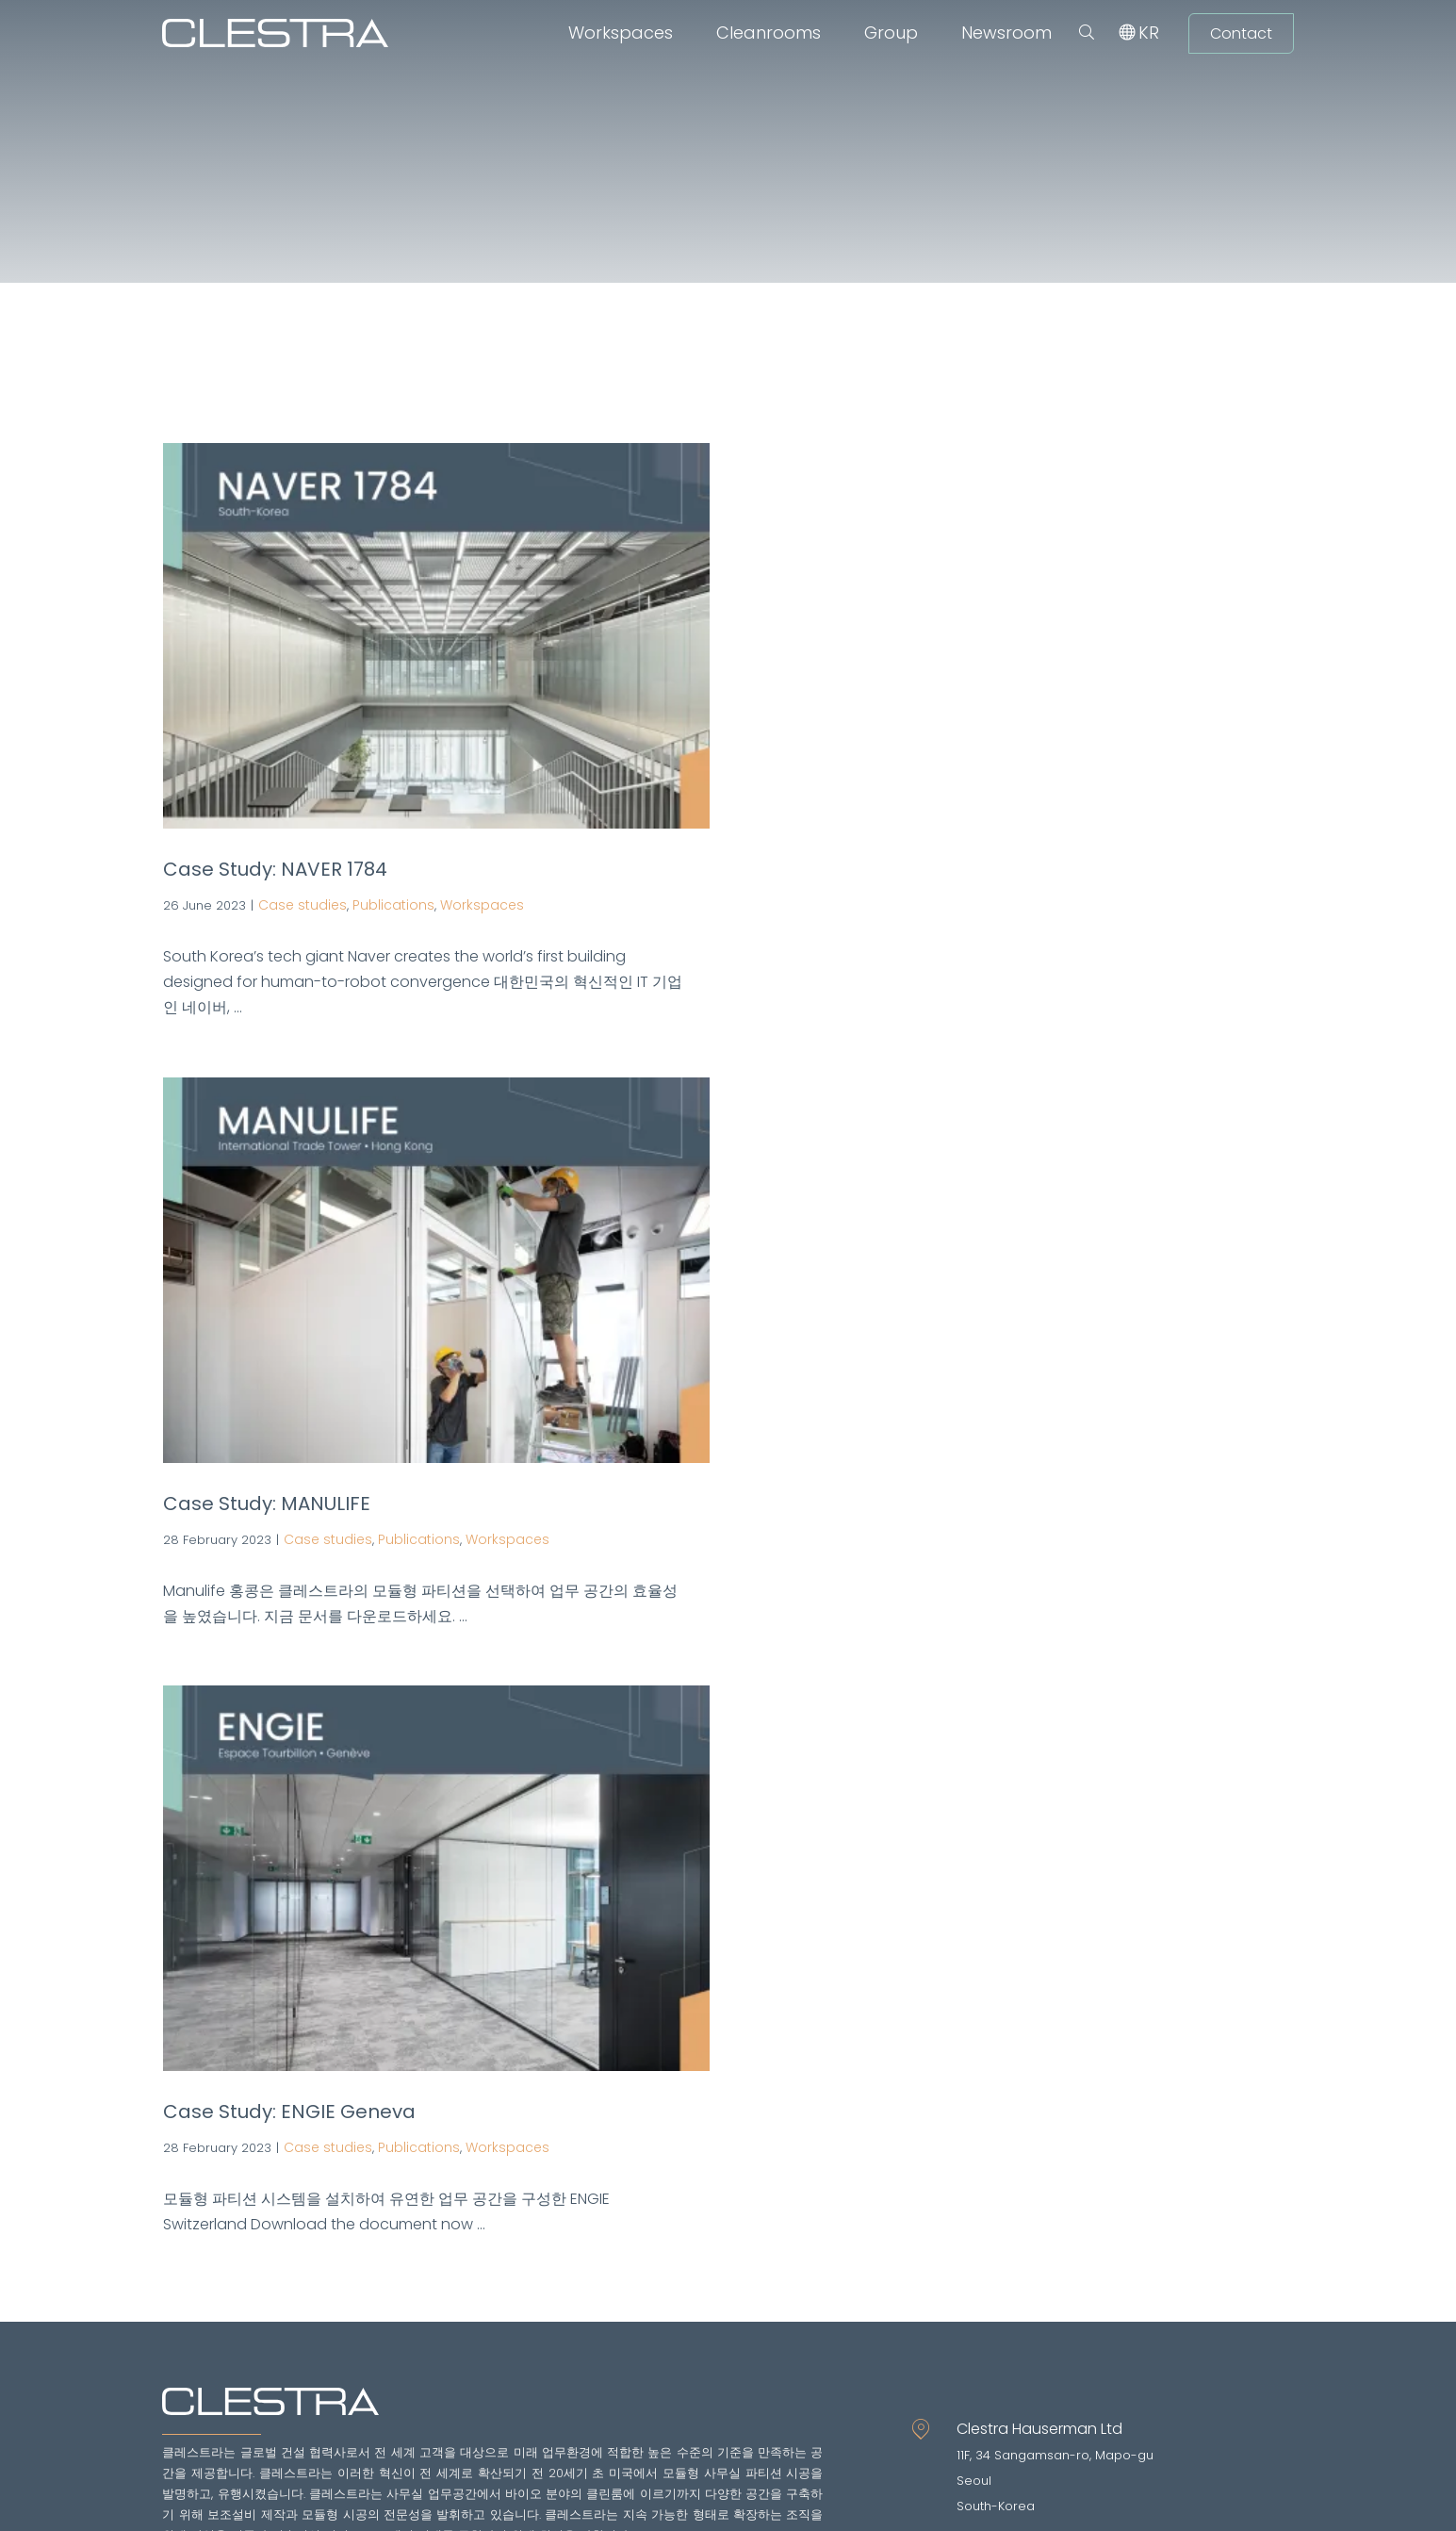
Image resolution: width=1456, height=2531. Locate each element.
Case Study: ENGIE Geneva (289, 2111)
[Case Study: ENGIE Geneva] (436, 1878)
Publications (393, 905)
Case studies (302, 905)
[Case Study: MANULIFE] (436, 1270)
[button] (1086, 33)
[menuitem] (1149, 33)
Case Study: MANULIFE (266, 1503)
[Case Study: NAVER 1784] (436, 636)
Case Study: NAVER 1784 (275, 869)
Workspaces (482, 905)
